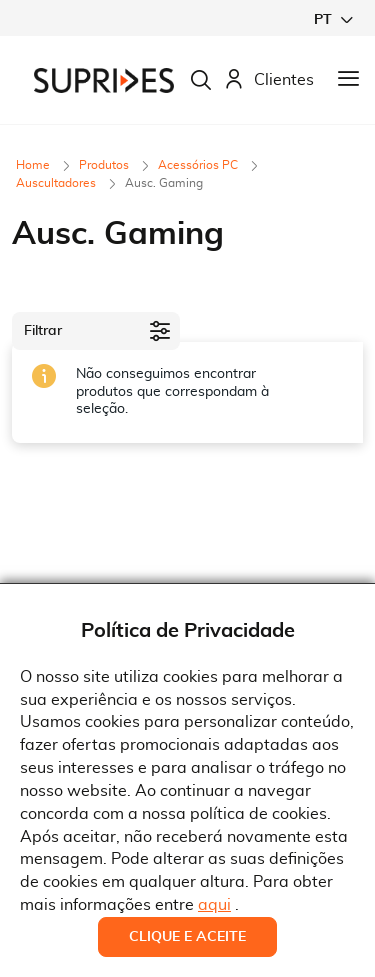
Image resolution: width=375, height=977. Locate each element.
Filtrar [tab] (43, 331)
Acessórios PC (199, 165)
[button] (333, 19)
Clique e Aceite (187, 937)
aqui (214, 905)
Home (34, 165)
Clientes (269, 80)
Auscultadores (57, 183)
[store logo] (104, 80)
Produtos (105, 165)
